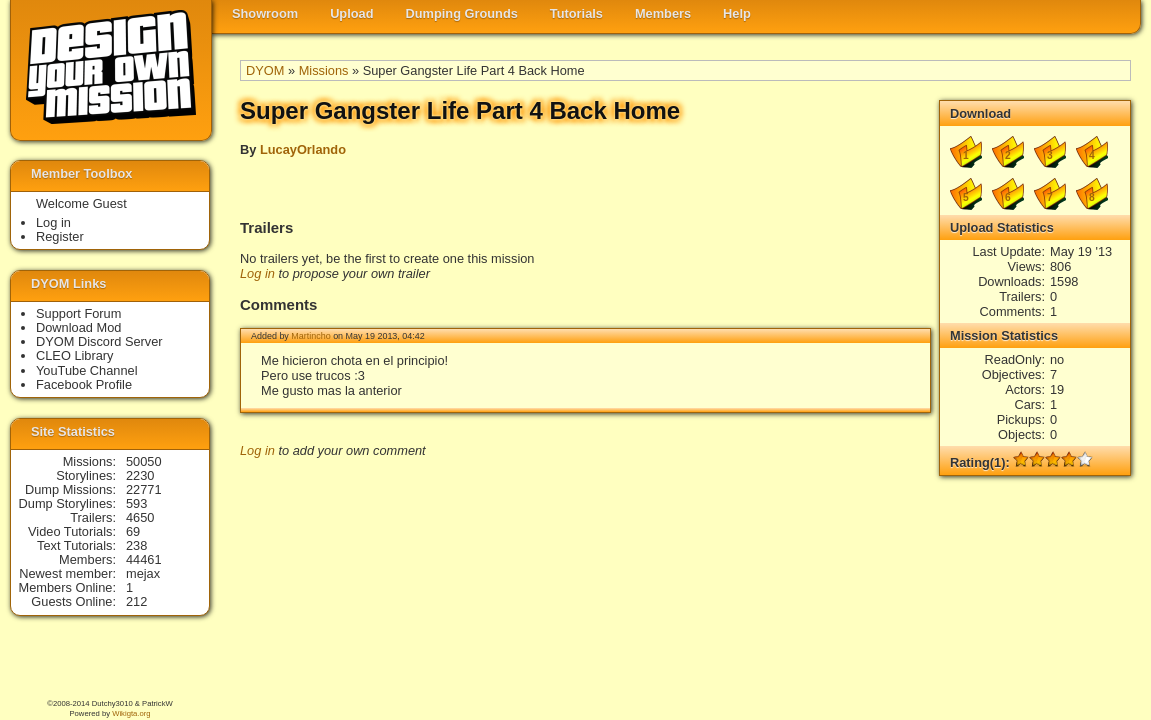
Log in (257, 273)
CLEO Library (75, 355)
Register (60, 236)
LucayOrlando (303, 149)
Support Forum (78, 313)
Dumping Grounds (462, 13)
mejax (143, 573)
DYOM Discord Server (99, 341)
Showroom (265, 13)
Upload (351, 13)
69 (133, 531)
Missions (324, 70)
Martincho (310, 336)
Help (737, 13)
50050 (144, 461)
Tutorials (576, 13)
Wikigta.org (131, 713)
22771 (144, 489)
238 (136, 545)
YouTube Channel (87, 370)
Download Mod (78, 327)
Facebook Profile (84, 384)
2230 (140, 475)
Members (663, 13)
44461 (144, 559)
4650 (140, 517)
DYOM (265, 70)
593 (136, 503)
